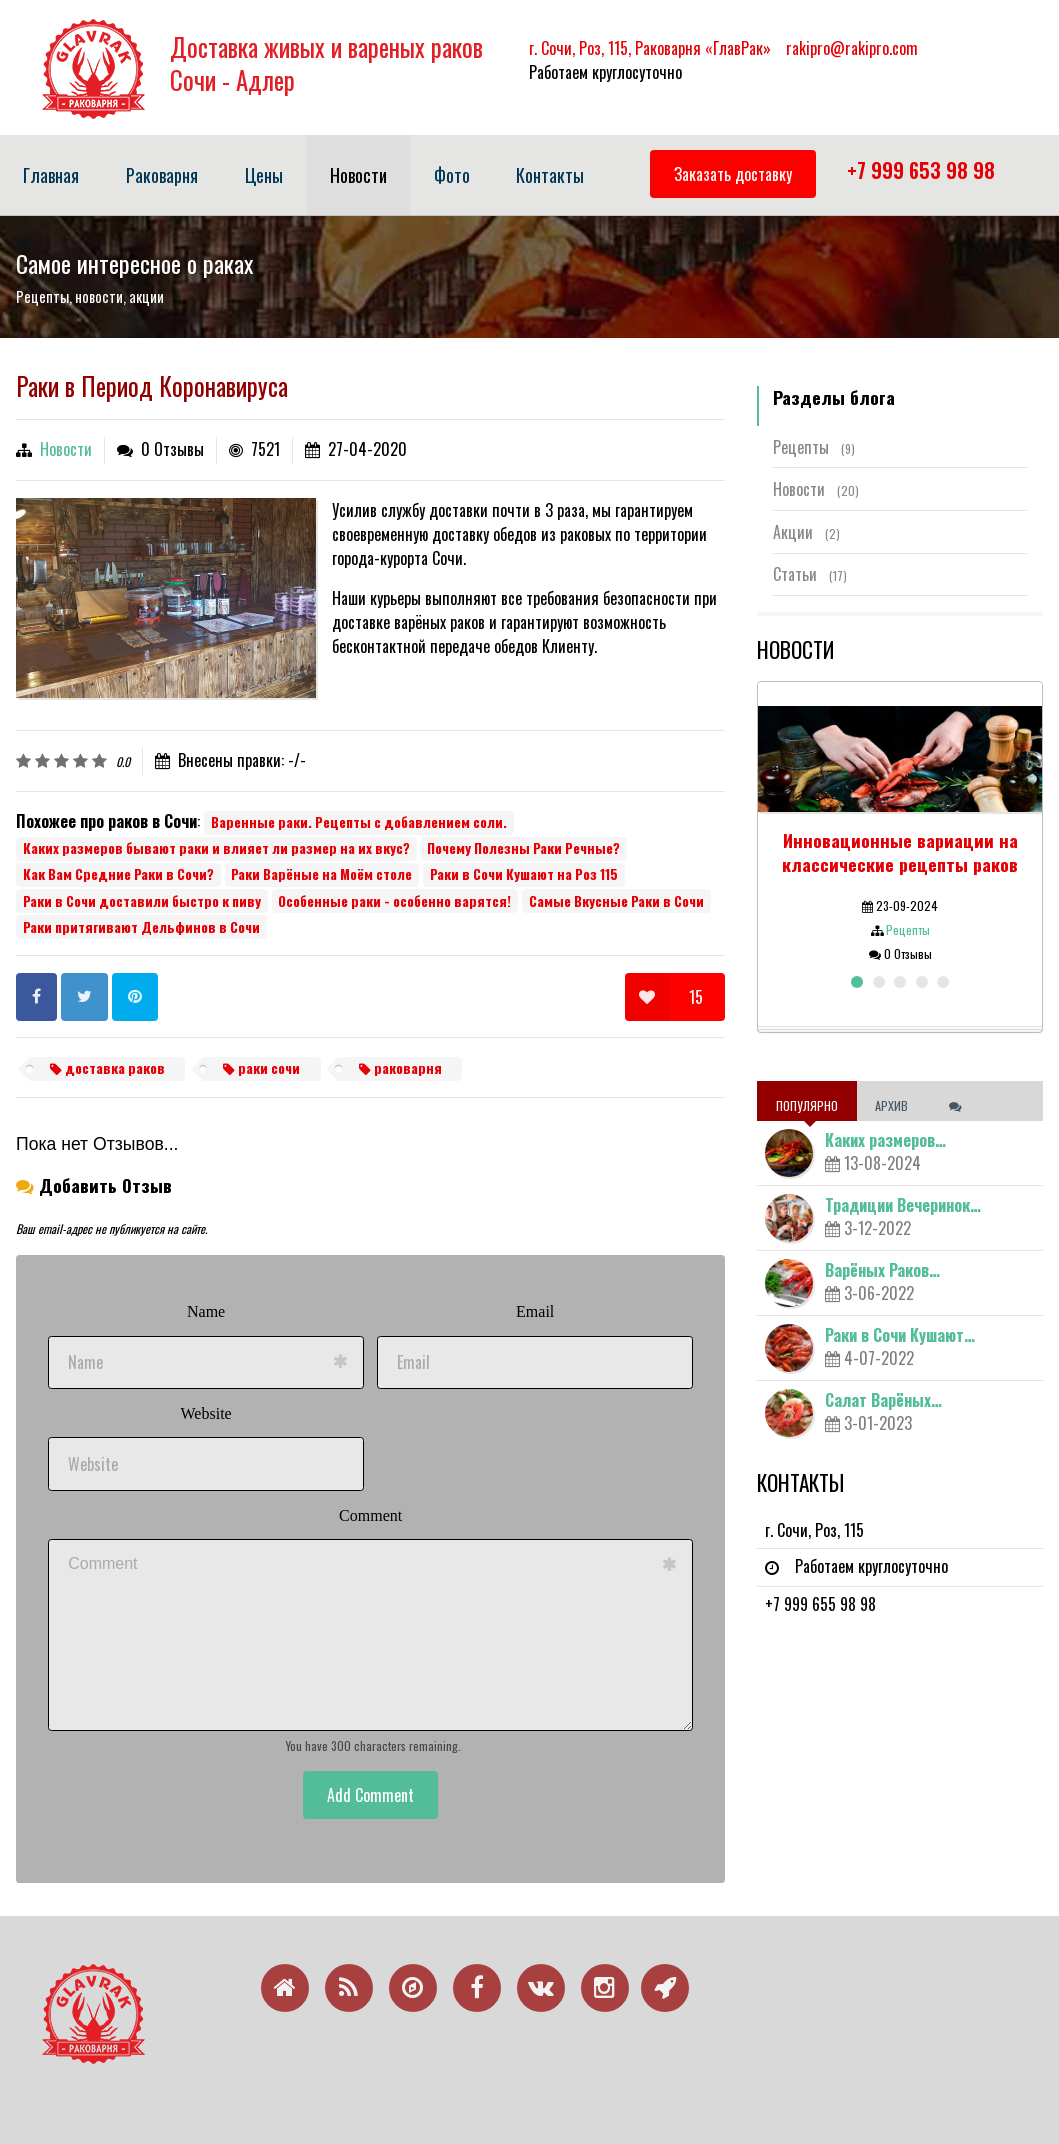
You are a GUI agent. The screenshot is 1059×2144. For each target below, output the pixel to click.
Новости (66, 449)
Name (206, 1311)
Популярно (807, 1105)
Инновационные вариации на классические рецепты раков (900, 851)
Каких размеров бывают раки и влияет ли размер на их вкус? (216, 848)
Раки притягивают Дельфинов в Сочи (141, 927)
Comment (370, 1515)
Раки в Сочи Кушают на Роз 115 (524, 874)
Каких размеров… (885, 1140)
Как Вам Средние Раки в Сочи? (118, 874)
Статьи (810, 574)
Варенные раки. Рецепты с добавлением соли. (359, 822)
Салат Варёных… (883, 1400)
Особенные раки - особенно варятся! (394, 901)
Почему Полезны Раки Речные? (523, 848)
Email (535, 1311)
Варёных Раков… (882, 1270)
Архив (893, 1105)
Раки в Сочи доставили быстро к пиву (142, 901)
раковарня (400, 1068)
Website (206, 1413)
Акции (806, 532)
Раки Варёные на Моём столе (321, 874)
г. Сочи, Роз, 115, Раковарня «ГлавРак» (650, 48)
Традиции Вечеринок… (903, 1205)
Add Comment (370, 1795)
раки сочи (261, 1068)
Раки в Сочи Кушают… (900, 1335)
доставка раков (107, 1068)
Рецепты (814, 447)
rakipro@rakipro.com (852, 48)
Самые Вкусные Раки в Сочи (616, 901)
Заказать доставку (733, 174)
